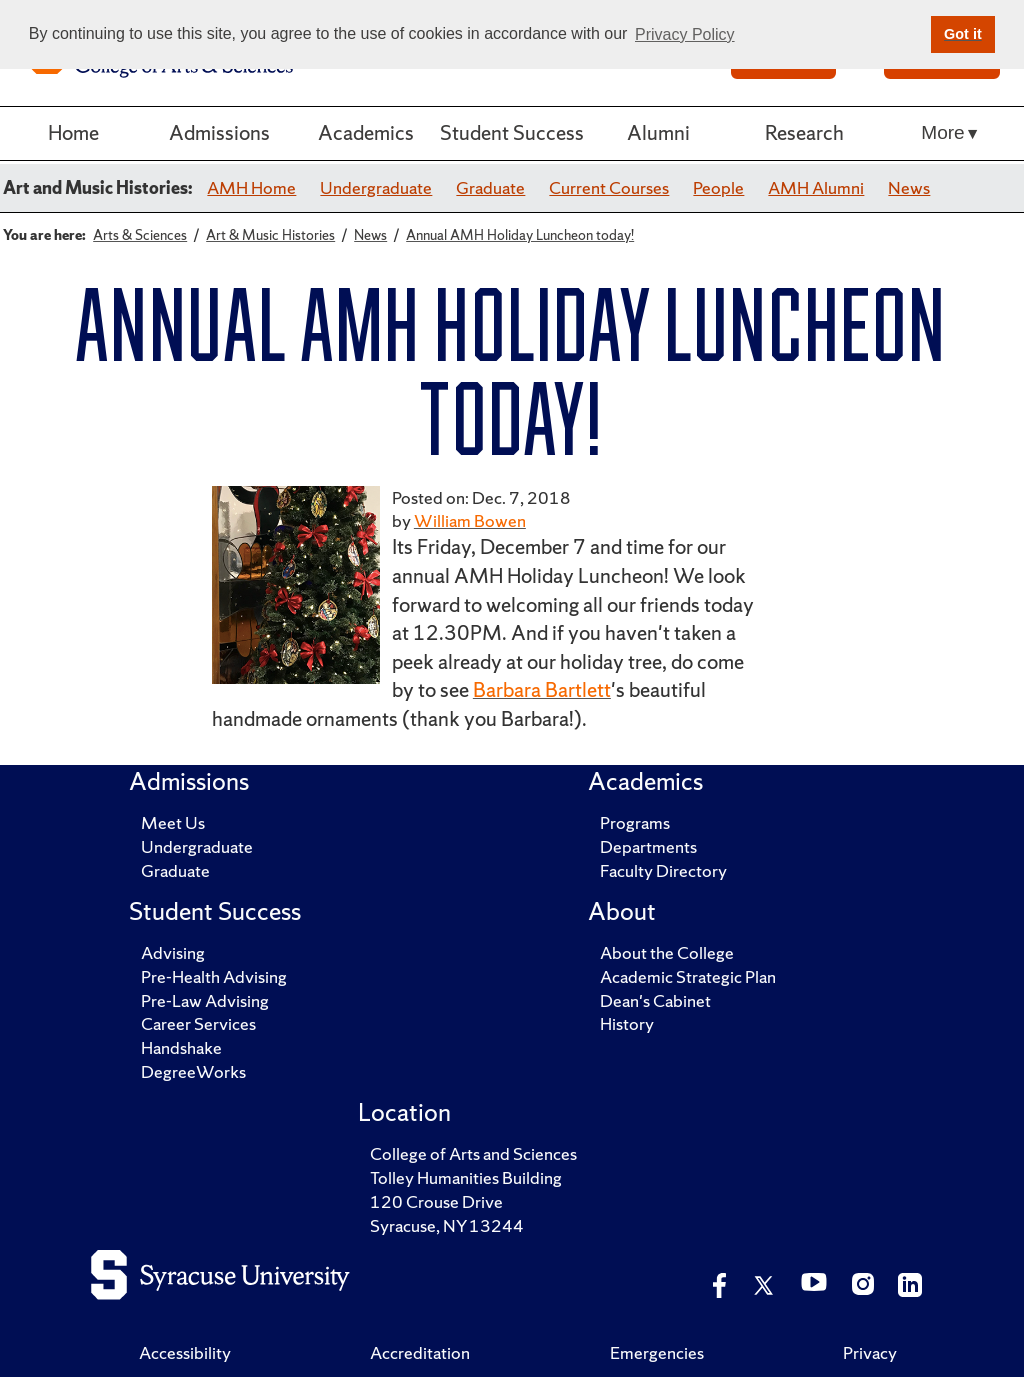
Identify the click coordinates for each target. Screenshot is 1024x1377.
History (627, 1023)
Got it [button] (963, 34)
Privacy (870, 1352)
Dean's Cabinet (655, 1000)
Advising (173, 952)
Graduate (490, 187)
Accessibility (185, 1352)
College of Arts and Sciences (473, 1153)
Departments (648, 846)
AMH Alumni (816, 187)
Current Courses (609, 187)
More (942, 132)
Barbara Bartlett (542, 689)
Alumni (658, 132)
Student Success (512, 132)
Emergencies (657, 1352)
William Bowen (470, 520)
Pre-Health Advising (214, 976)
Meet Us (173, 822)
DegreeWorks (193, 1071)
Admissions (219, 132)
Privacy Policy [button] (685, 34)
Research (804, 132)
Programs (635, 822)
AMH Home (251, 187)
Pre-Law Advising (205, 1000)
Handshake (181, 1047)
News (909, 187)
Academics (366, 132)
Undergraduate (376, 187)
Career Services (198, 1023)
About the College (667, 952)
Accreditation (420, 1352)
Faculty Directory (663, 870)
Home (73, 132)
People (718, 187)
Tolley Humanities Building (466, 1177)
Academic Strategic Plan (688, 976)
